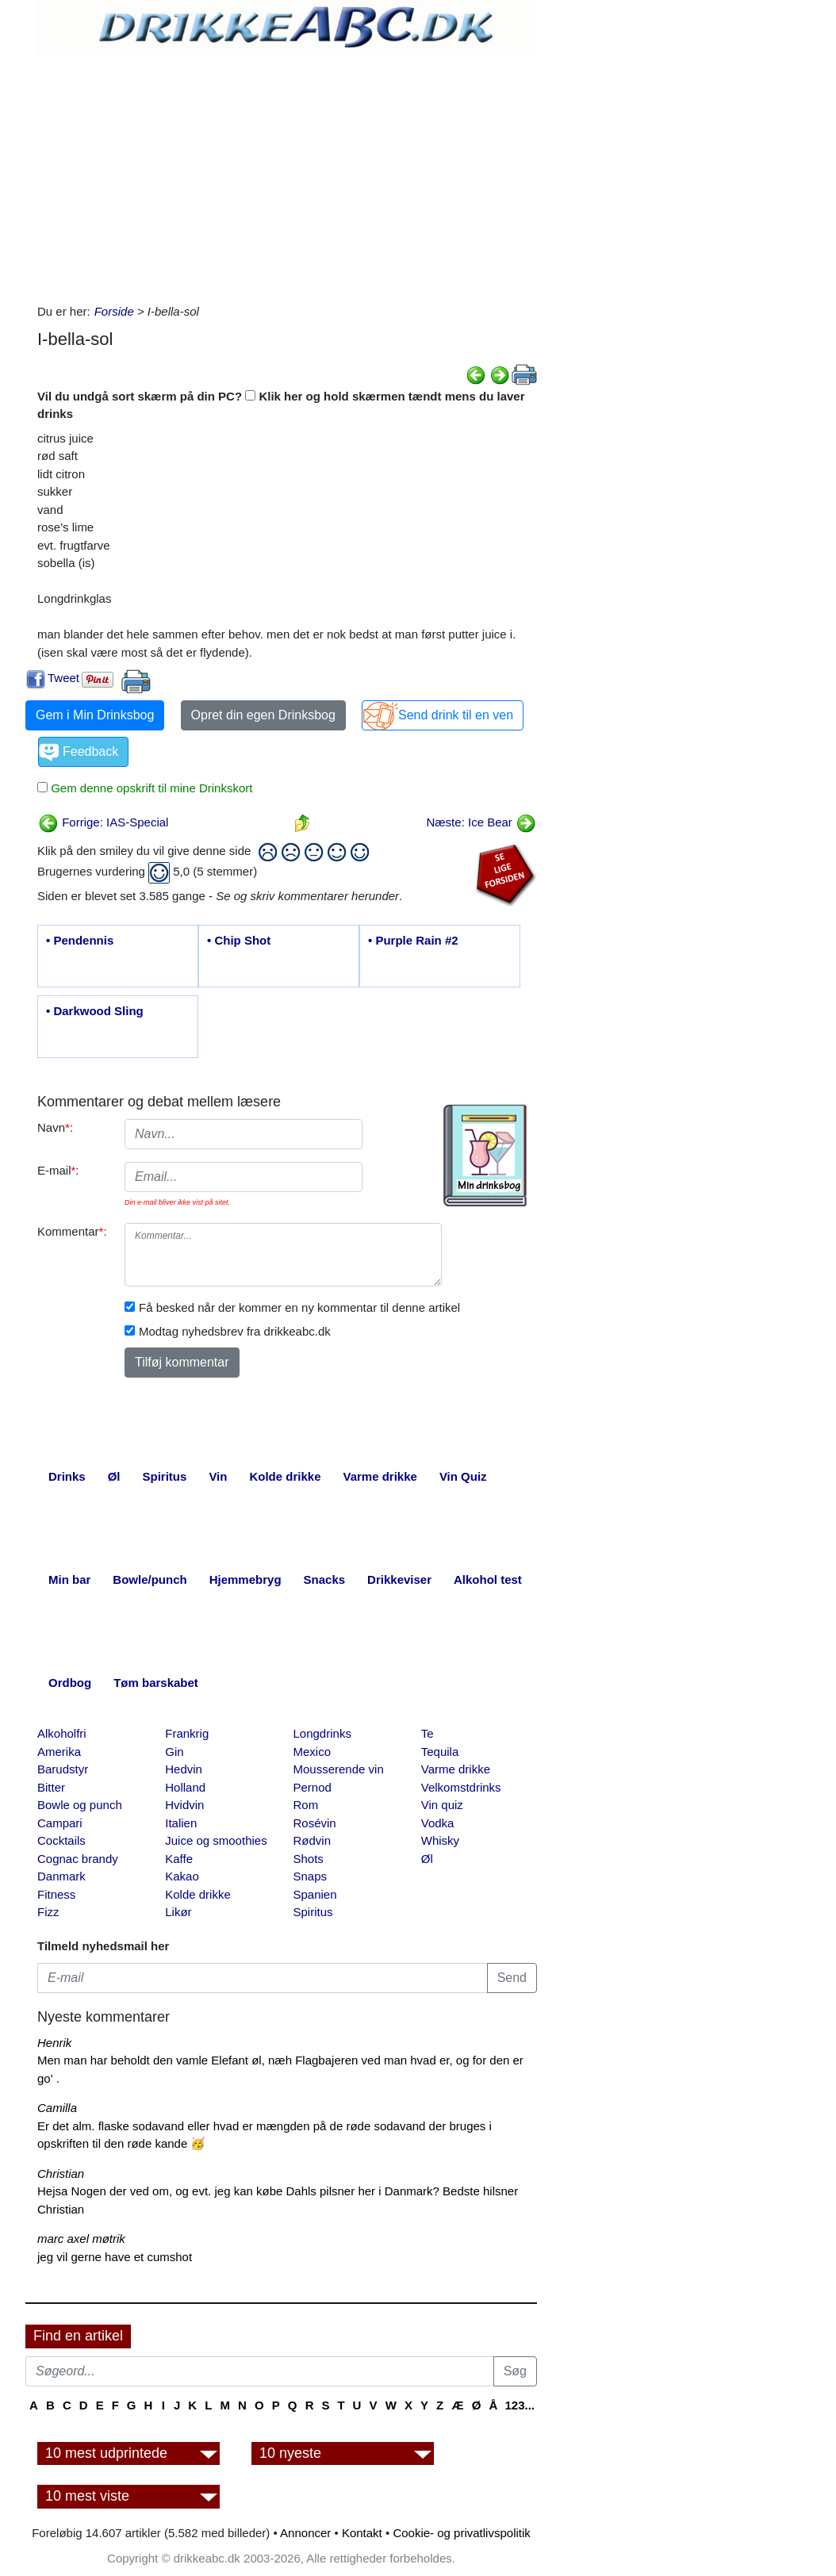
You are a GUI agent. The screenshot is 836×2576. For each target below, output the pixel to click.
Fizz (48, 1912)
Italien (181, 1823)
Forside (114, 311)
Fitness (56, 1894)
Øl (427, 1858)
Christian (60, 2173)
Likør (178, 1912)
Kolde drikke (198, 1894)
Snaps (310, 1876)
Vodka (437, 1823)
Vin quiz (442, 1804)
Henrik (54, 2042)
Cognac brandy (77, 1858)
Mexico (312, 1751)
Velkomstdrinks (461, 1787)
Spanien (315, 1894)
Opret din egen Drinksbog (263, 715)
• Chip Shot (238, 940)
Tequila (440, 1751)
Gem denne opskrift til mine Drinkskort (150, 788)
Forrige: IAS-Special (103, 822)
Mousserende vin (338, 1769)
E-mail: (58, 1170)
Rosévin (314, 1823)
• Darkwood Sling (95, 1011)
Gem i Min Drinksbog (95, 715)
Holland (185, 1787)
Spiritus (313, 1912)
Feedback (90, 751)
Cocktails (61, 1840)
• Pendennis (79, 940)
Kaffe (179, 1858)
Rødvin (312, 1840)
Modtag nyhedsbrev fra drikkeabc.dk (235, 1331)
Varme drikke (455, 1769)
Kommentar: (72, 1231)
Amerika (59, 1751)
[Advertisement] (287, 176)
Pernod (312, 1787)
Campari (59, 1823)
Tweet (63, 677)
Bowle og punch (79, 1804)
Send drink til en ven (455, 715)
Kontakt (362, 2533)
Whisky (440, 1840)
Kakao (182, 1876)
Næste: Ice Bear (481, 822)
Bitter (51, 1787)
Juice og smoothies (216, 1840)
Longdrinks (322, 1733)
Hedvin (183, 1769)
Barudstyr (62, 1769)
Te (427, 1733)
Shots (308, 1858)
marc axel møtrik (81, 2238)
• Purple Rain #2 (413, 940)
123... (519, 2405)
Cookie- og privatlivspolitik (461, 2533)
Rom (306, 1804)
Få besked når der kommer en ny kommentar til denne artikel (299, 1307)
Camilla (57, 2107)
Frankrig (187, 1733)
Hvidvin (184, 1804)
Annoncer (305, 2533)
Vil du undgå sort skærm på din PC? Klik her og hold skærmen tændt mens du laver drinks (281, 405)
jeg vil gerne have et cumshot (114, 2257)
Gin (174, 1751)
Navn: (55, 1127)
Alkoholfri (61, 1733)
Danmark (61, 1876)
